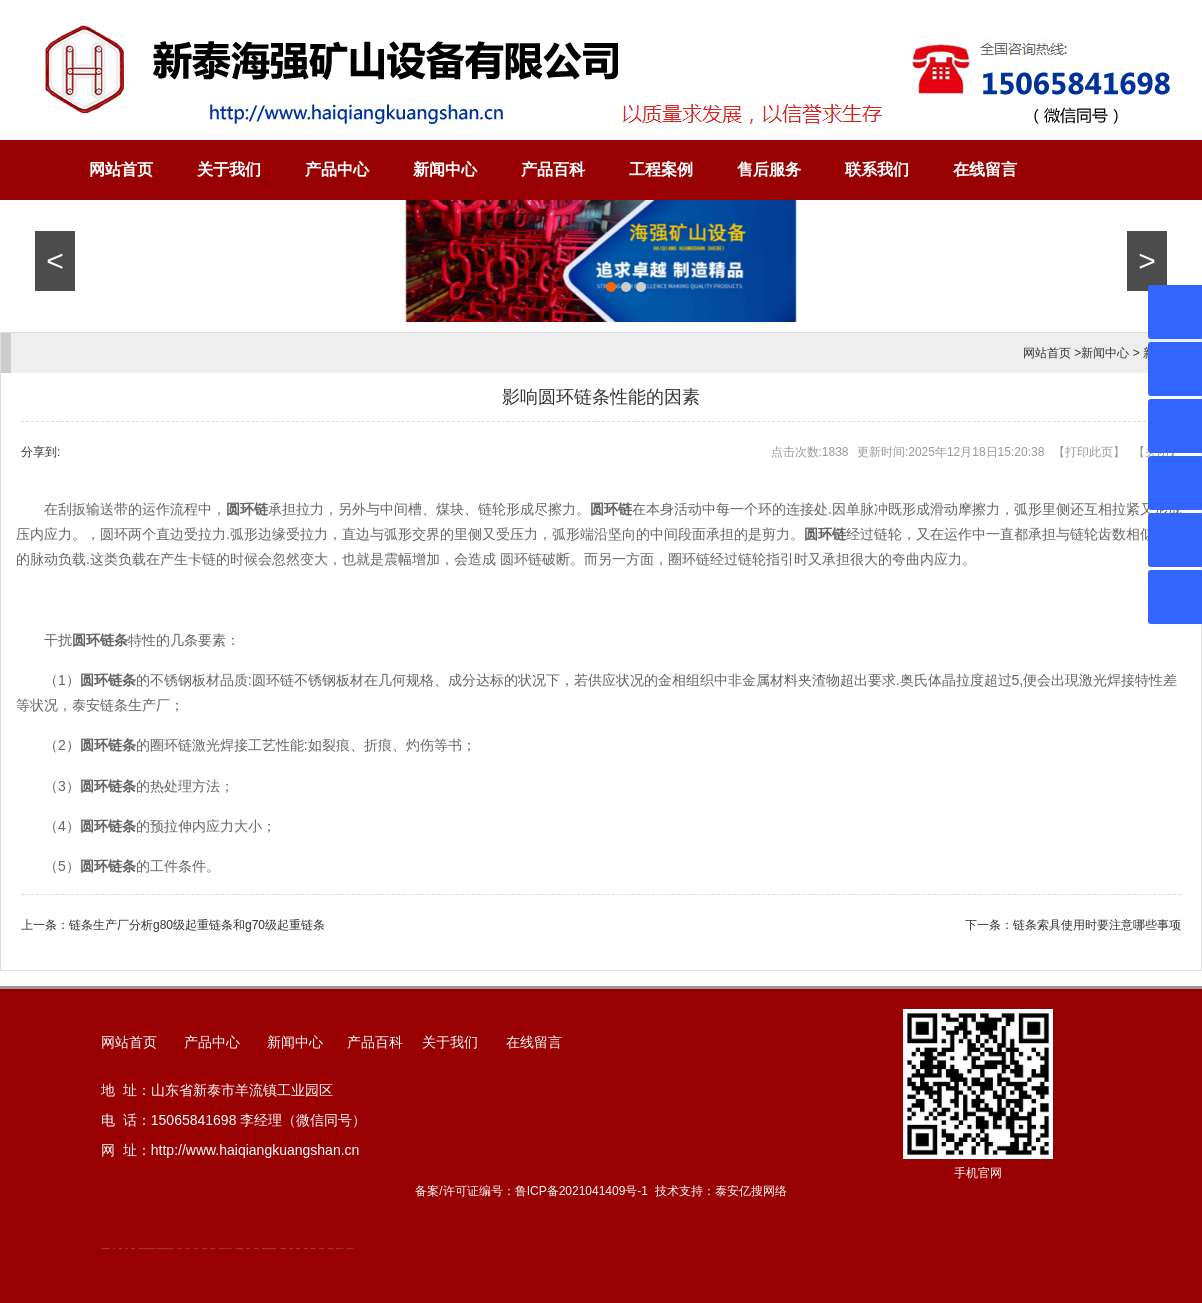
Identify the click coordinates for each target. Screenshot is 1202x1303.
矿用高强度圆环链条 (105, 1248)
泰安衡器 (133, 1248)
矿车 (114, 1248)
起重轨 (126, 1248)
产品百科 (553, 169)
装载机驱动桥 (265, 1248)
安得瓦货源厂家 (350, 1248)
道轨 (146, 1248)
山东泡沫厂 (171, 1248)
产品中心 (337, 169)
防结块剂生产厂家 (340, 1248)
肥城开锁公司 (142, 1248)
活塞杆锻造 (149, 1248)
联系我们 (877, 169)
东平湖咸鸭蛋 (283, 1248)
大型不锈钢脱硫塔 (239, 1248)
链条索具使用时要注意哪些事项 (1097, 925)
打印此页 (1089, 452)
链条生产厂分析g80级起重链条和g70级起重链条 (197, 925)
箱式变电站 (330, 1248)
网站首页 (121, 169)
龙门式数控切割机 (272, 1248)
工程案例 (661, 169)
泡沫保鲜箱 (204, 1248)
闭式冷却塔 (321, 1248)
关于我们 (229, 169)
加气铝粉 (306, 1248)
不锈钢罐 (298, 1248)
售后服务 (769, 169)
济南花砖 (248, 1248)
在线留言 (985, 169)
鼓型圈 (120, 1248)
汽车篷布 (291, 1248)
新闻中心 (445, 169)
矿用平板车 (221, 1248)
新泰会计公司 (155, 1248)
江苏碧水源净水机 (228, 1248)
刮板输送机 (256, 1248)
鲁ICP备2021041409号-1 (581, 1191)
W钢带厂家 (313, 1248)
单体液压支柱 (166, 1248)
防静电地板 (160, 1248)
